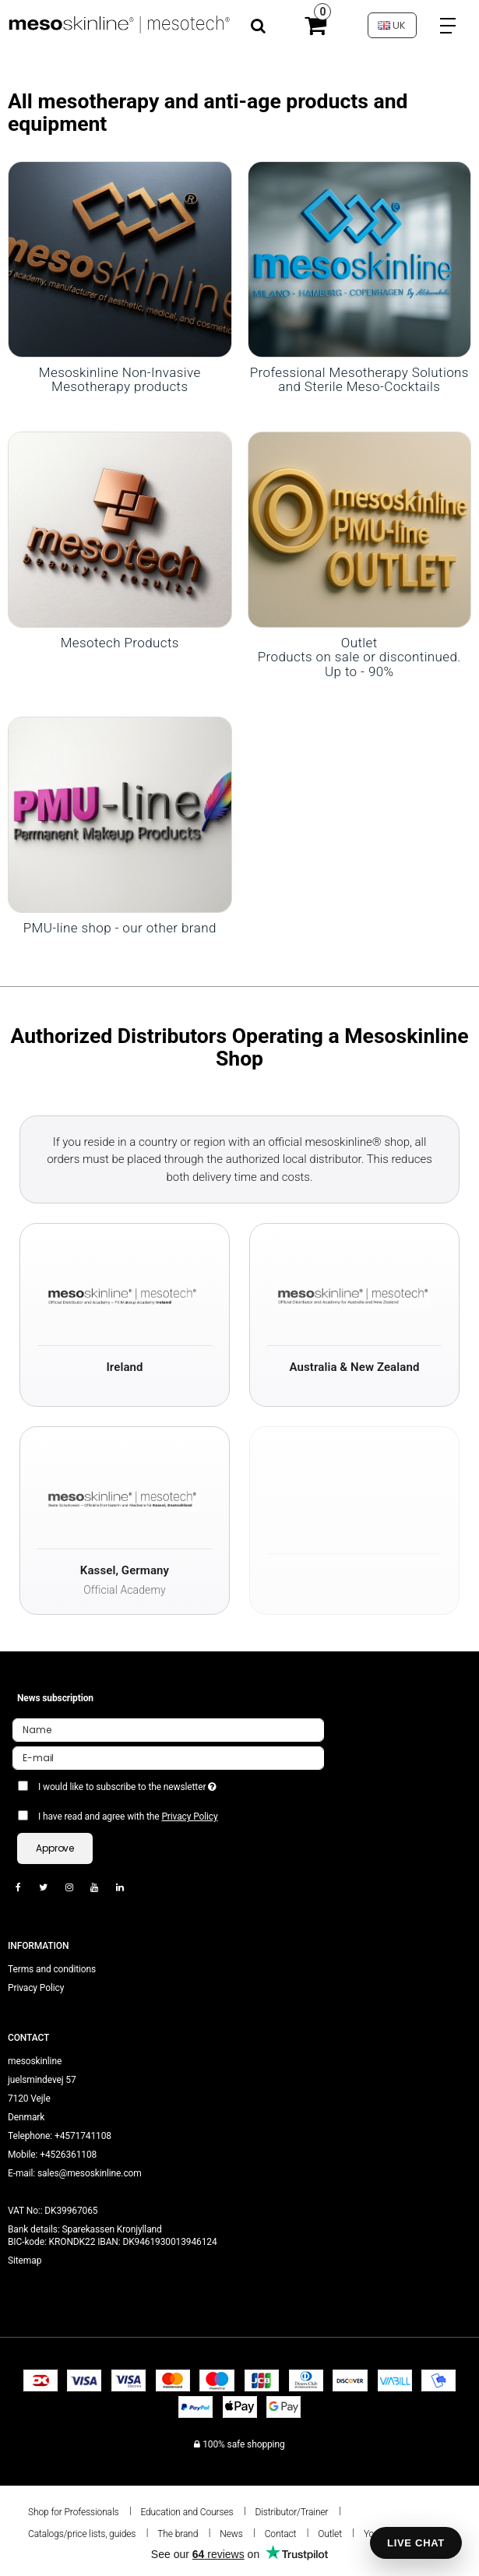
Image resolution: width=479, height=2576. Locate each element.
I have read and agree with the (128, 1816)
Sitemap (24, 2260)
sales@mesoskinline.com (89, 2173)
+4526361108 (68, 2154)
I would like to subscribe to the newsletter (165, 1783)
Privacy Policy (189, 1816)
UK (392, 25)
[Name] (168, 1730)
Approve (55, 1848)
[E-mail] (168, 1758)
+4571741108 (83, 2135)
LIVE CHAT (416, 2543)
